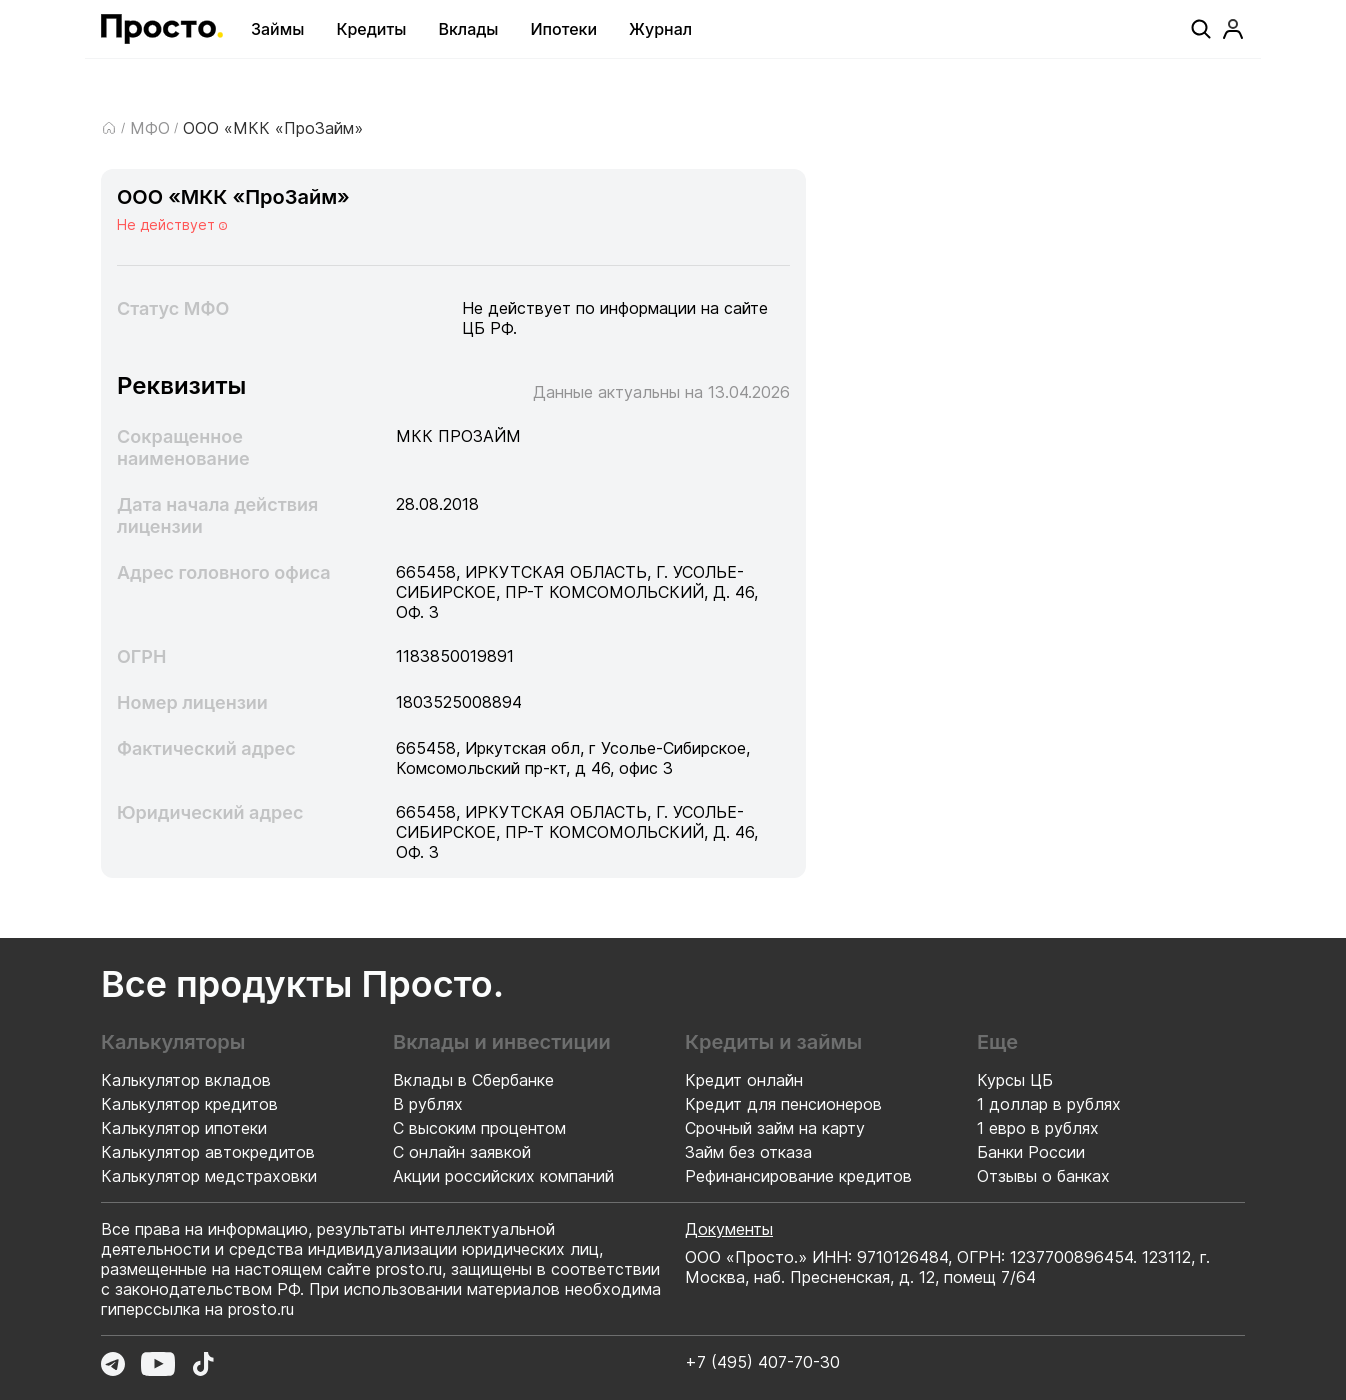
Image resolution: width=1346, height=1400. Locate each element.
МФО (150, 128)
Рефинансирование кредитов (798, 1176)
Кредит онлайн (744, 1080)
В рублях (428, 1104)
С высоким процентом (479, 1128)
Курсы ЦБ (1015, 1080)
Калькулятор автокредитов (208, 1152)
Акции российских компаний (503, 1176)
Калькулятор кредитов (189, 1104)
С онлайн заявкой (462, 1152)
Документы (729, 1229)
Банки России (1031, 1152)
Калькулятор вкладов (186, 1080)
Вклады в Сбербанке (473, 1080)
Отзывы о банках (1043, 1176)
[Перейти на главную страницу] (162, 29)
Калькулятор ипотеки (184, 1128)
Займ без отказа (748, 1152)
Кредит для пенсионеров (783, 1104)
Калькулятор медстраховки (209, 1176)
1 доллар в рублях (1049, 1104)
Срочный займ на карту (775, 1128)
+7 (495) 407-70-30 (762, 1362)
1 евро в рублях (1038, 1128)
